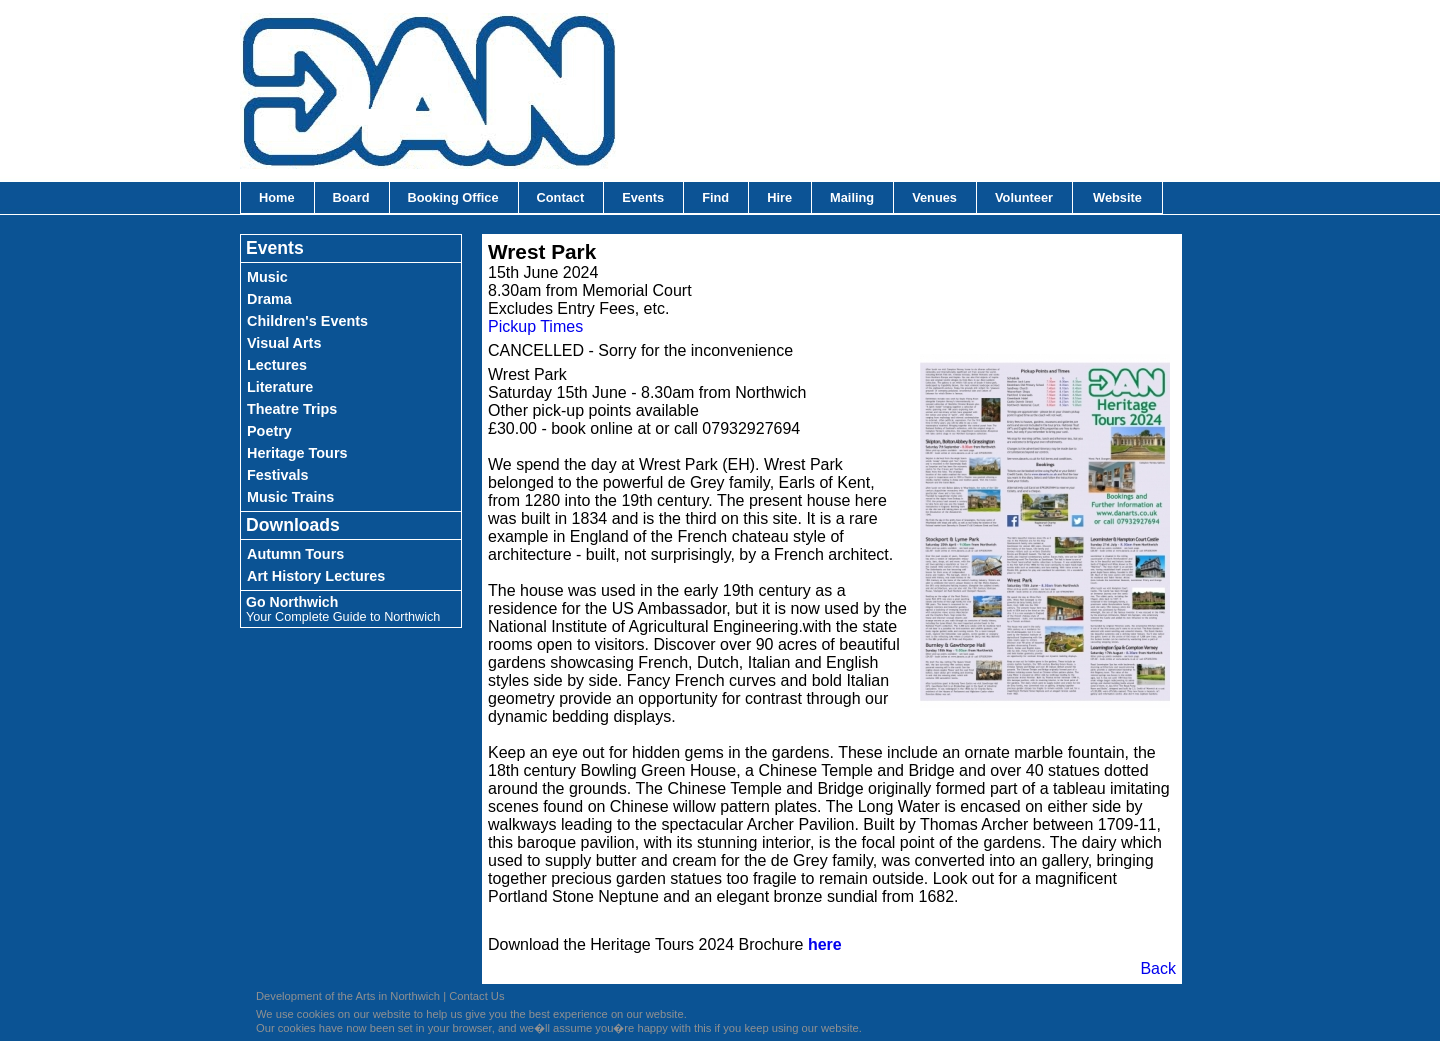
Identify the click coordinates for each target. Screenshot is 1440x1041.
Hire (779, 197)
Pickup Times (535, 326)
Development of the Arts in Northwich (348, 996)
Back (1158, 968)
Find (715, 197)
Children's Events (307, 321)
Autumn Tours (295, 554)
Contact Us (476, 996)
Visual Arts (284, 343)
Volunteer (1024, 197)
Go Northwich (343, 609)
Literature (280, 387)
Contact (561, 197)
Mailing (852, 197)
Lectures (277, 365)
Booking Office (453, 197)
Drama (269, 299)
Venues (934, 197)
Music (267, 277)
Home (277, 197)
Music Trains (290, 497)
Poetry (269, 431)
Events (643, 197)
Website (1117, 197)
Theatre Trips (292, 409)
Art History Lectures (316, 576)
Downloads (293, 525)
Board (351, 197)
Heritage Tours (297, 453)
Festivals (278, 475)
